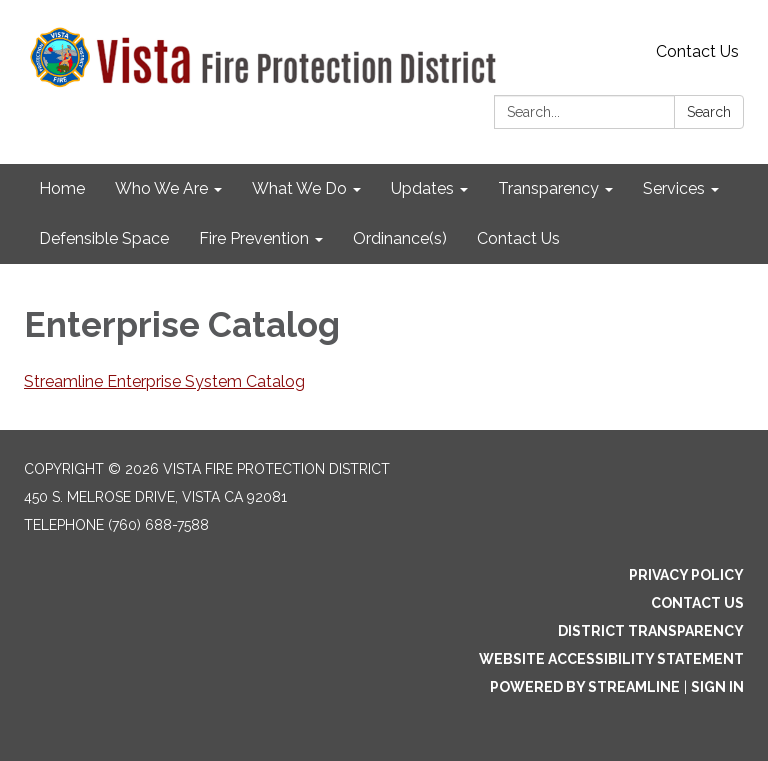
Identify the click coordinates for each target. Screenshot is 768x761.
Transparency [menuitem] (548, 188)
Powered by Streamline (585, 687)
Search (709, 112)
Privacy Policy (686, 575)
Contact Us (697, 51)
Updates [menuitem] (422, 188)
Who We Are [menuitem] (161, 188)
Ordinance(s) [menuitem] (400, 238)
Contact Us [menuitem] (518, 238)
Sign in (717, 687)
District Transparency (651, 631)
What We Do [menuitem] (299, 188)
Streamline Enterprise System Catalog (164, 381)
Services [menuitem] (674, 188)
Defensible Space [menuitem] (104, 238)
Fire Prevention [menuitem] (254, 238)
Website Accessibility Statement (611, 659)
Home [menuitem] (62, 188)
